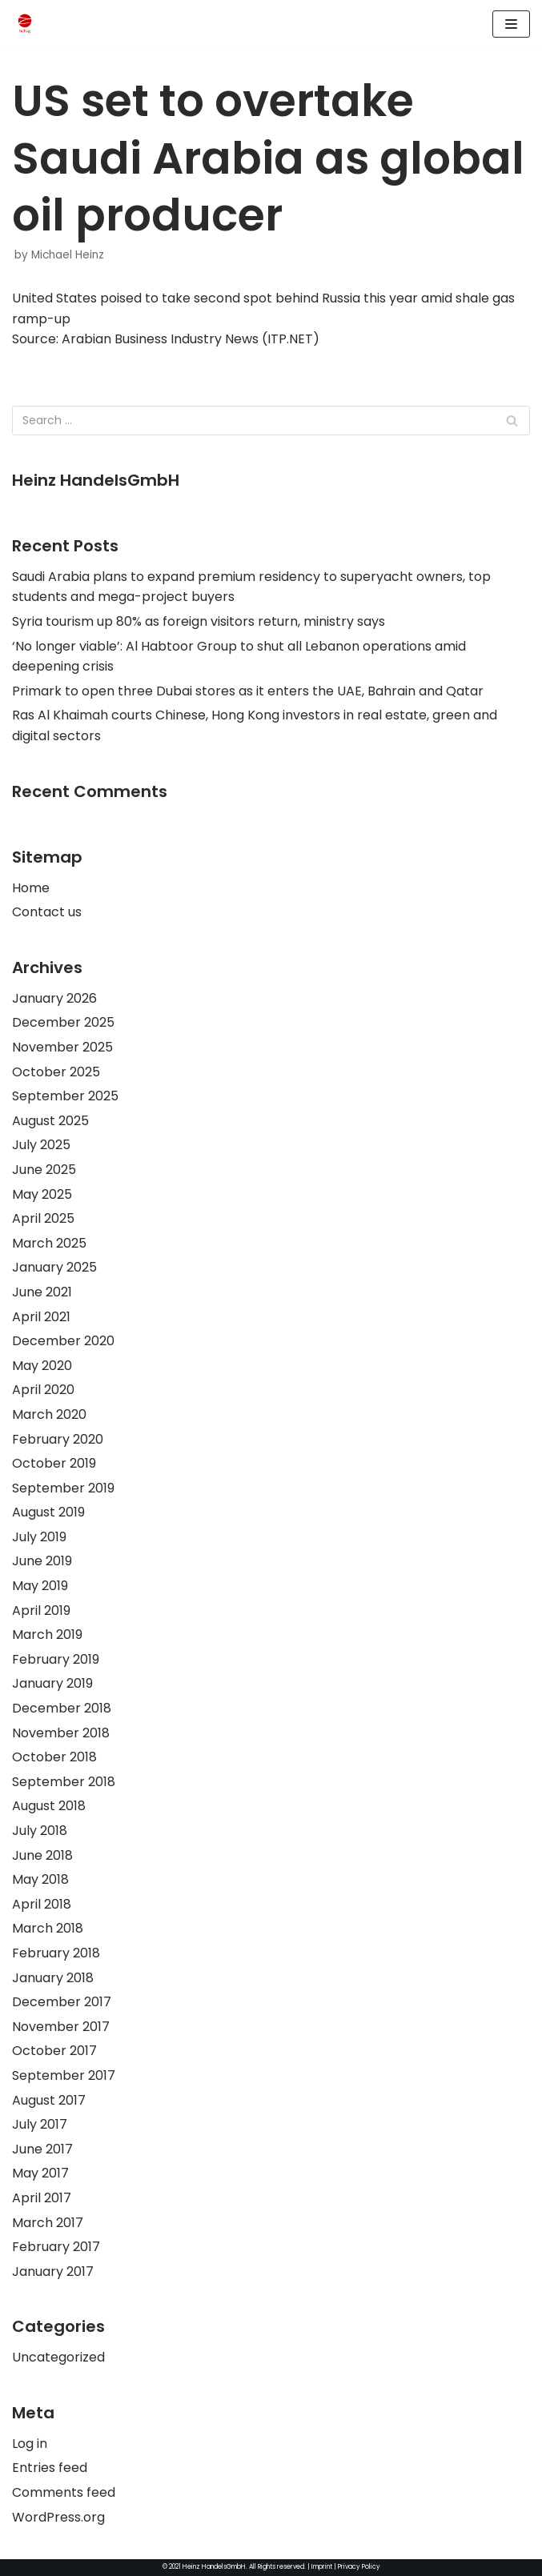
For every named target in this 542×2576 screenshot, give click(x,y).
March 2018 (47, 1928)
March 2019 (47, 1634)
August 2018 (49, 1806)
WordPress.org (58, 2517)
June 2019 (42, 1561)
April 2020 (43, 1389)
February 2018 (56, 1953)
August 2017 (49, 2100)
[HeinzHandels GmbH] (25, 24)
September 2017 (63, 2075)
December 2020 (63, 1341)
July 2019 (39, 1537)
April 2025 (43, 1218)
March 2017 (47, 2222)
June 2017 (42, 2149)
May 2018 (40, 1879)
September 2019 (63, 1488)
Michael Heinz (67, 254)
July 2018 (39, 1830)
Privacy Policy (359, 2566)
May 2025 (42, 1194)
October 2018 (54, 1757)
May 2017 (40, 2173)
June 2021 (42, 1292)
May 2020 (42, 1365)
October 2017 (54, 2050)
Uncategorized (58, 2357)
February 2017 (56, 2246)
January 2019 (52, 1683)
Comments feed (63, 2492)
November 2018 (61, 1733)
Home (31, 888)
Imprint (321, 2566)
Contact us (47, 912)
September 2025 (65, 1096)
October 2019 (54, 1463)
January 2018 (53, 1978)
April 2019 (41, 1610)
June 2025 (44, 1169)
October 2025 (56, 1072)
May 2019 (40, 1585)
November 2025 (62, 1047)
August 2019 (48, 1512)
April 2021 (41, 1317)
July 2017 (39, 2124)
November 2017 (61, 2026)
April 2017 (41, 2198)
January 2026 (54, 998)
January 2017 (53, 2271)
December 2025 (63, 1022)
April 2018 (41, 1904)
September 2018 (63, 1782)
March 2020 (49, 1414)
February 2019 (55, 1659)
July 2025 (41, 1145)
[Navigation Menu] (511, 24)
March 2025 (49, 1243)
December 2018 (61, 1708)
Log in (29, 2443)
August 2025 (50, 1121)
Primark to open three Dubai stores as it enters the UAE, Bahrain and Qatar (248, 691)
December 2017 (61, 2002)
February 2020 (57, 1439)
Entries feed (49, 2467)
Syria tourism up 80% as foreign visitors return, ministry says (198, 621)
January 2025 (54, 1267)
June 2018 (42, 1855)
